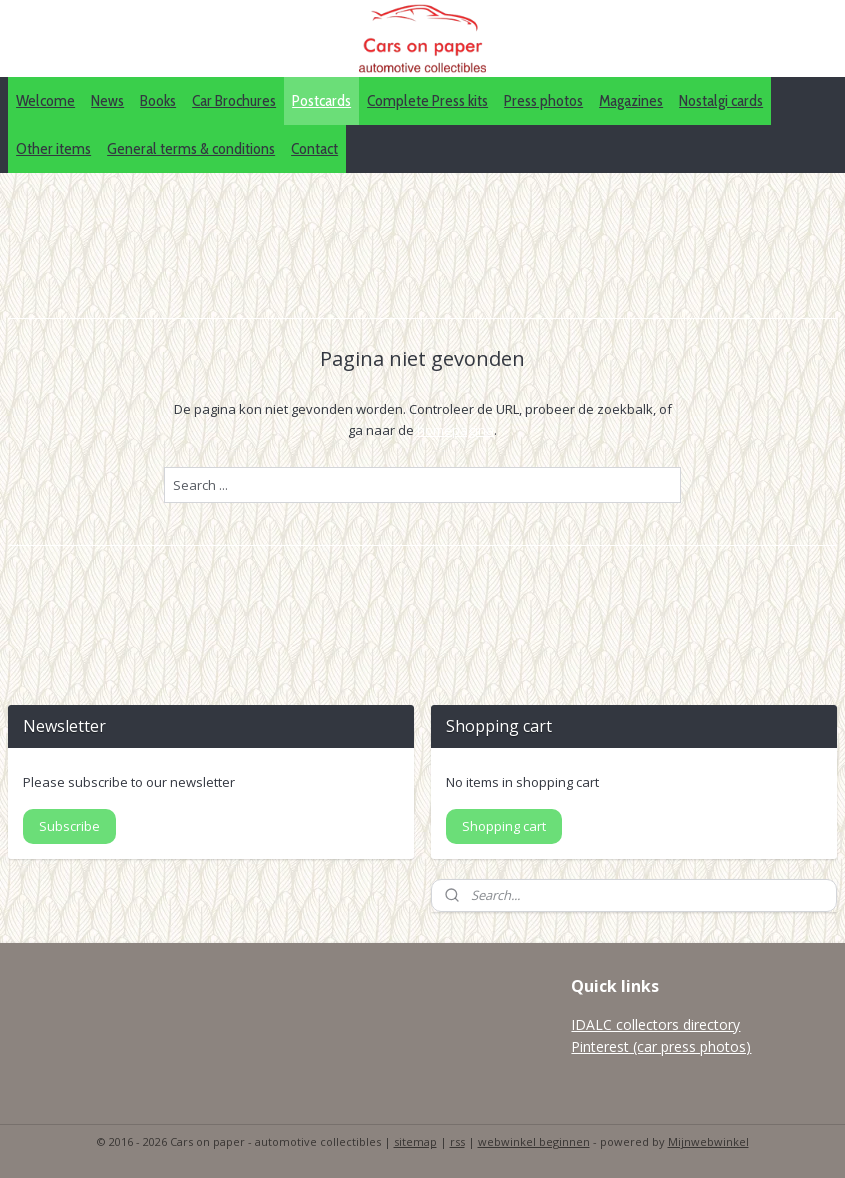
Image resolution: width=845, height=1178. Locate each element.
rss (457, 1141)
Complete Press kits (427, 100)
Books (158, 100)
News (107, 100)
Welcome (45, 100)
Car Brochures (234, 100)
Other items (53, 148)
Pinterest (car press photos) (661, 1046)
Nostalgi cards (721, 100)
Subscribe (69, 826)
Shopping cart (504, 826)
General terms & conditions (191, 148)
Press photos (543, 100)
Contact (314, 148)
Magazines (631, 100)
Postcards (321, 100)
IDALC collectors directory (655, 1024)
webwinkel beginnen (534, 1141)
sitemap (415, 1141)
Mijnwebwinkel (708, 1141)
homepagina (455, 430)
